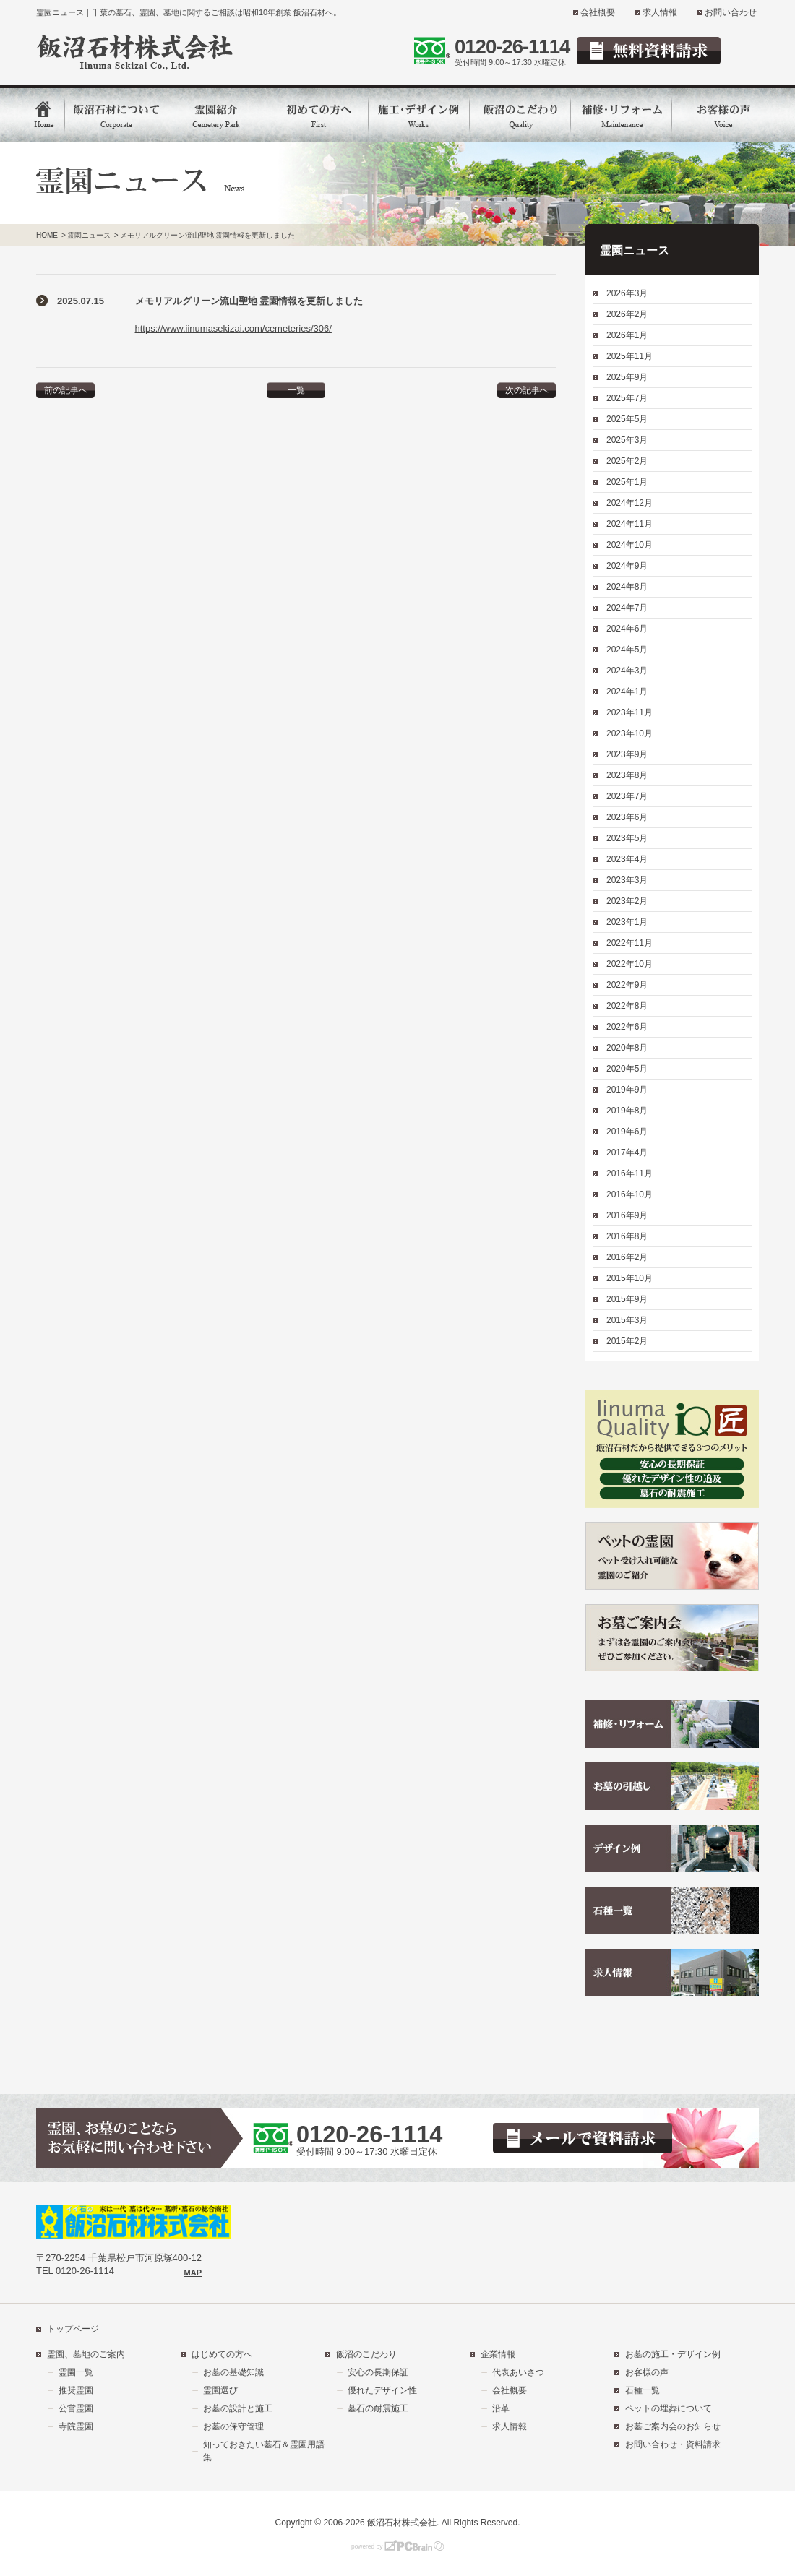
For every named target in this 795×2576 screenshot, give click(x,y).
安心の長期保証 (378, 2372)
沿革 (501, 2408)
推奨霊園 (76, 2390)
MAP (193, 2272)
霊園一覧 (76, 2372)
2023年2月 (627, 901)
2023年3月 (627, 880)
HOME (47, 235)
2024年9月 (627, 566)
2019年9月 (627, 1090)
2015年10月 (629, 1278)
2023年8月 (627, 775)
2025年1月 (627, 482)
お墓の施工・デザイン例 (673, 2354)
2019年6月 (627, 1132)
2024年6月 (627, 629)
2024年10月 (629, 545)
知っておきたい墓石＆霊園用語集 (264, 2451)
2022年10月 (629, 964)
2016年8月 (627, 1236)
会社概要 (597, 12)
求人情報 (660, 12)
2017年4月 (627, 1152)
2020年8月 (627, 1048)
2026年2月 (627, 314)
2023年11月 (629, 712)
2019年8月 (627, 1111)
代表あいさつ (518, 2372)
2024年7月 (627, 608)
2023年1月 (627, 922)
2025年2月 (627, 461)
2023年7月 (627, 796)
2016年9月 (627, 1215)
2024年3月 (627, 670)
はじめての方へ (222, 2354)
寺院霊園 (76, 2426)
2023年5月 (627, 838)
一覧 (296, 390)
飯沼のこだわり (366, 2354)
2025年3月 (627, 440)
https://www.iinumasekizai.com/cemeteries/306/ (233, 328)
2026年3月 (627, 293)
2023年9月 (627, 754)
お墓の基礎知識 (233, 2372)
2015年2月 (627, 1341)
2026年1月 (627, 335)
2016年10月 (629, 1194)
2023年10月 (629, 733)
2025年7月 (627, 398)
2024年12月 (629, 503)
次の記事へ (527, 390)
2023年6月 (627, 817)
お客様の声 (647, 2372)
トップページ (73, 2329)
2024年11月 (629, 524)
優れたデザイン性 (382, 2390)
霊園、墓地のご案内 (86, 2354)
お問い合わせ (731, 12)
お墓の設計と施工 (237, 2408)
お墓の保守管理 (233, 2426)
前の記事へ (65, 390)
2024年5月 (627, 650)
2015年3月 (627, 1320)
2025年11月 (629, 356)
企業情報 (498, 2354)
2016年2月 (627, 1257)
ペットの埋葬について (668, 2408)
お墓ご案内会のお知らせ (673, 2426)
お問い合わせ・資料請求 (673, 2444)
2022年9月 (627, 985)
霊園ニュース (89, 235)
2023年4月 (627, 859)
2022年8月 (627, 1006)
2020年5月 (627, 1069)
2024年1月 (627, 691)
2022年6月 (627, 1027)
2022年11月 (629, 943)
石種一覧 (642, 2390)
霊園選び (220, 2390)
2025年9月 (627, 377)
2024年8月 (627, 587)
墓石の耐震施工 (378, 2408)
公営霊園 (76, 2408)
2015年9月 (627, 1299)
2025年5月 (627, 419)
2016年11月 (629, 1173)
